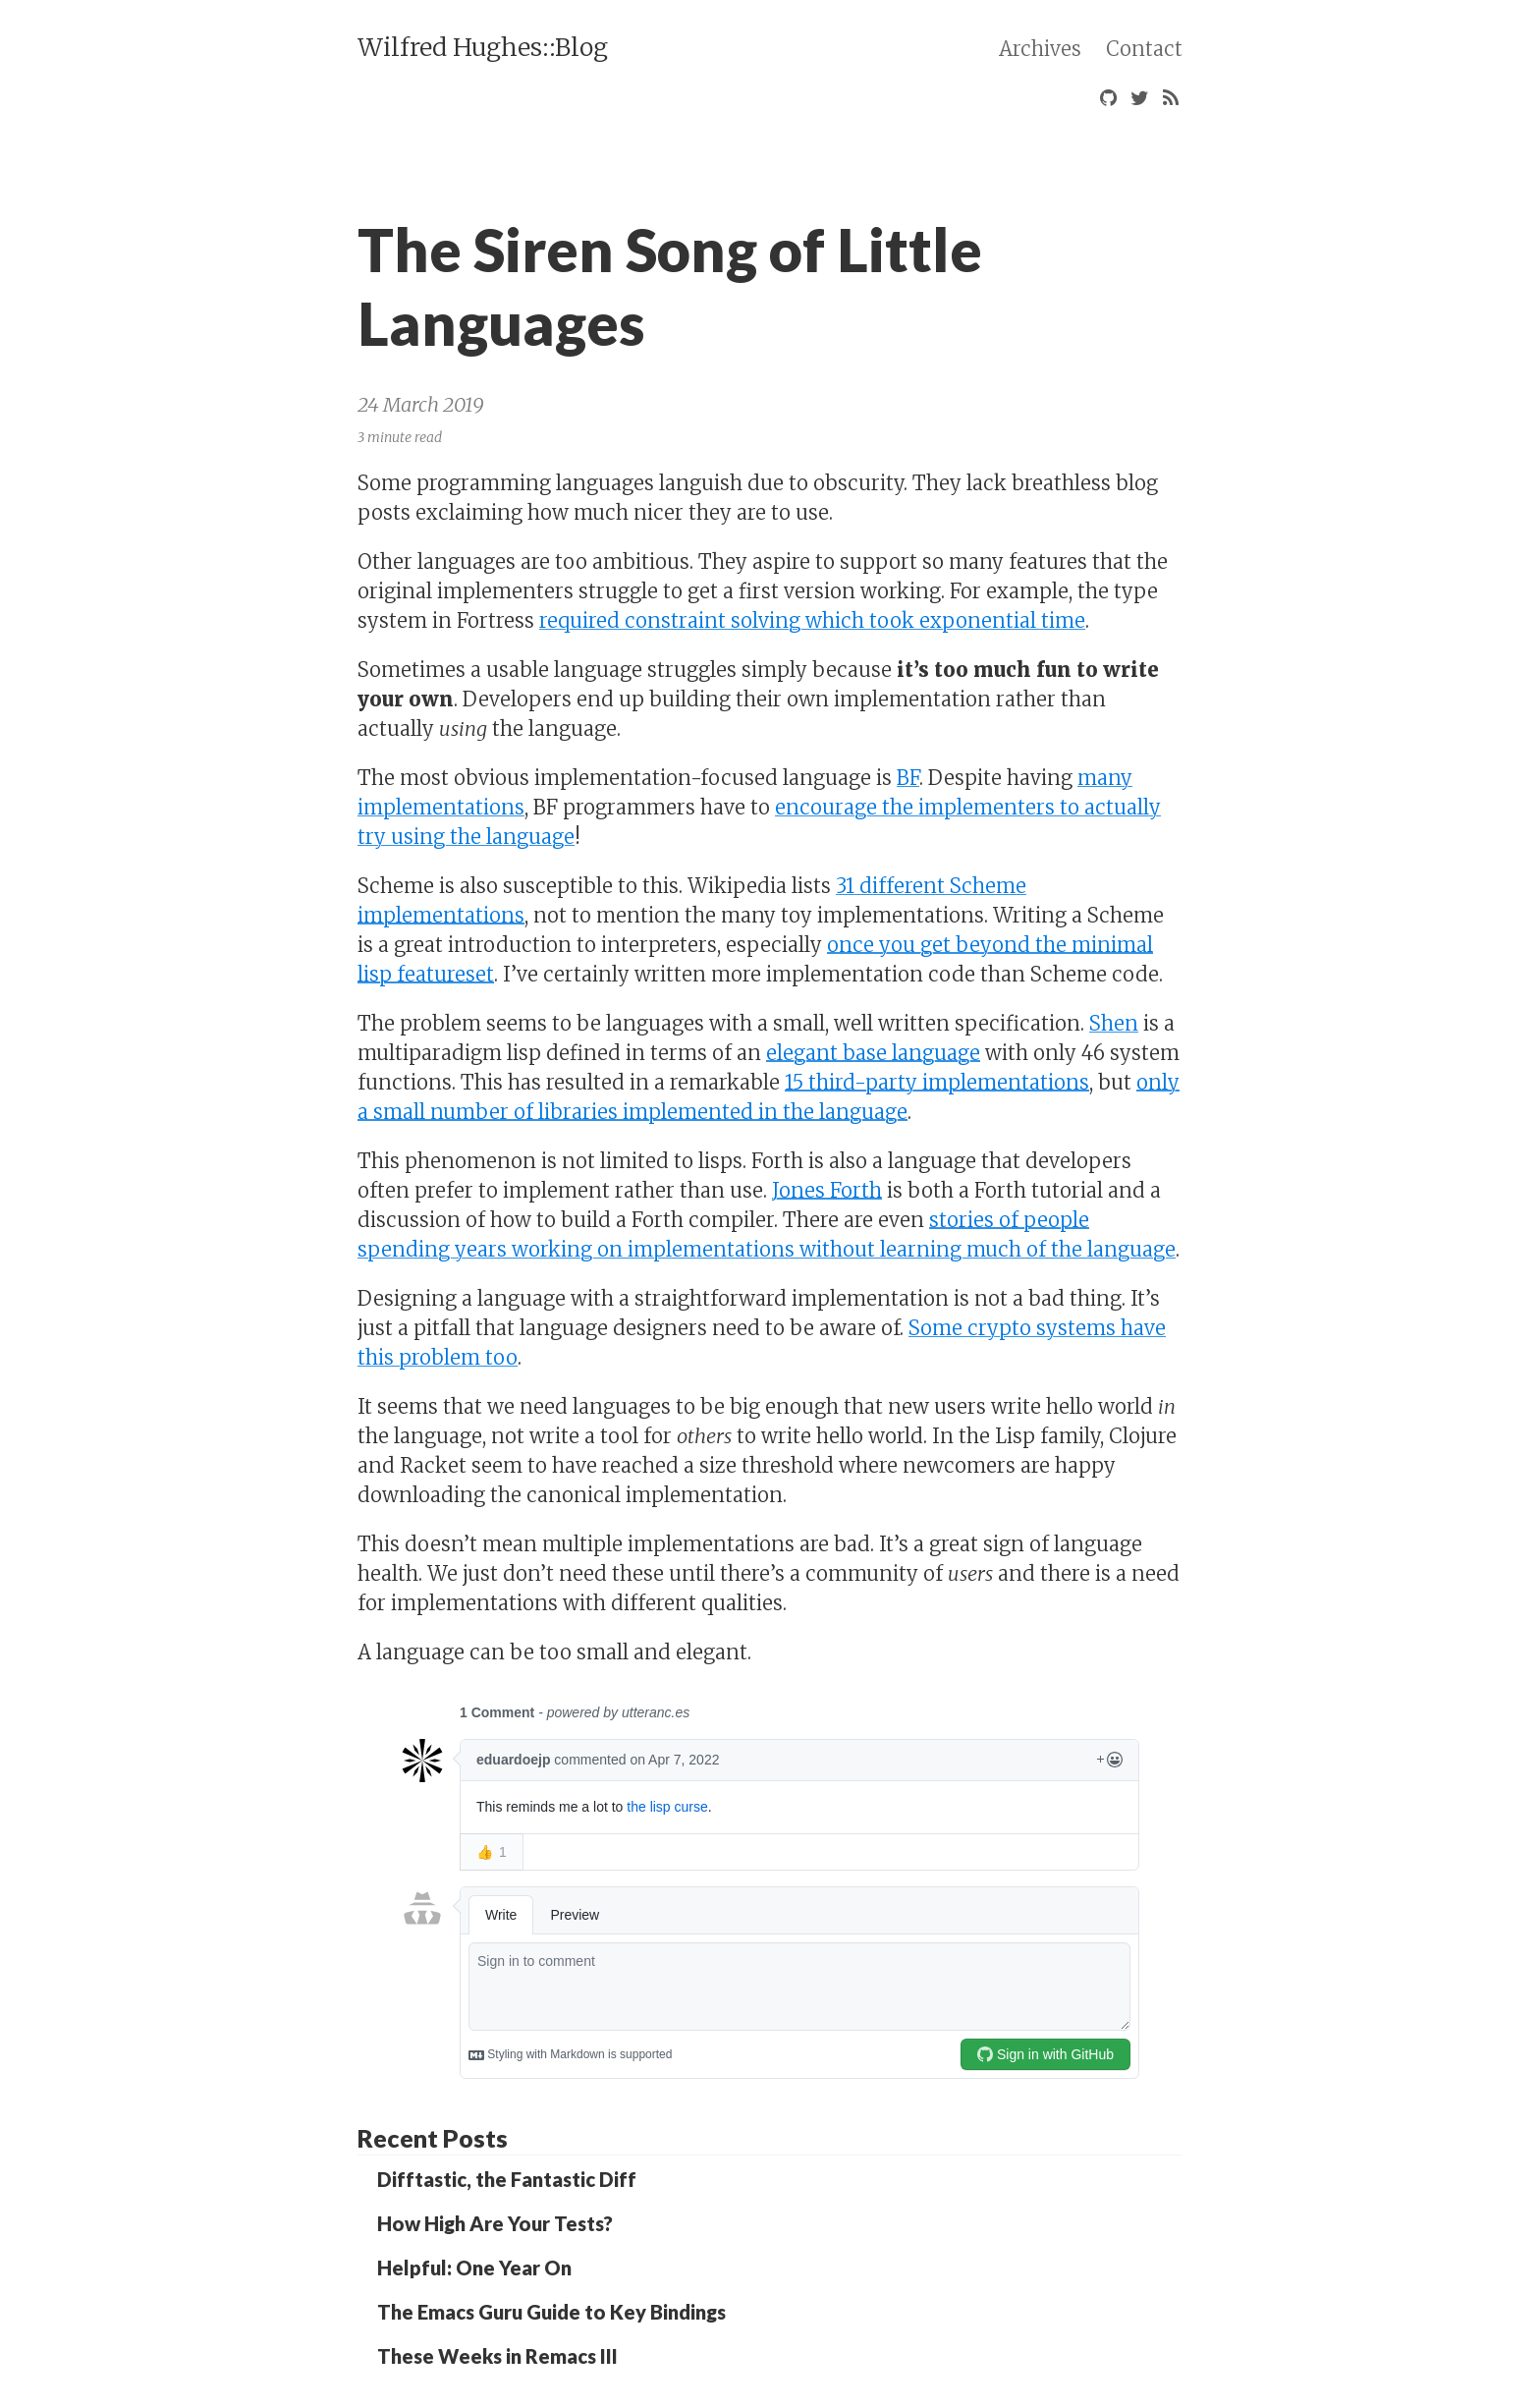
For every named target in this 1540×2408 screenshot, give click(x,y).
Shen (1113, 1023)
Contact (1144, 48)
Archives (1040, 48)
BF (908, 777)
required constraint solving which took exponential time (812, 620)
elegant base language (873, 1052)
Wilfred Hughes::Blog (483, 47)
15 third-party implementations (937, 1082)
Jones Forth (827, 1190)
